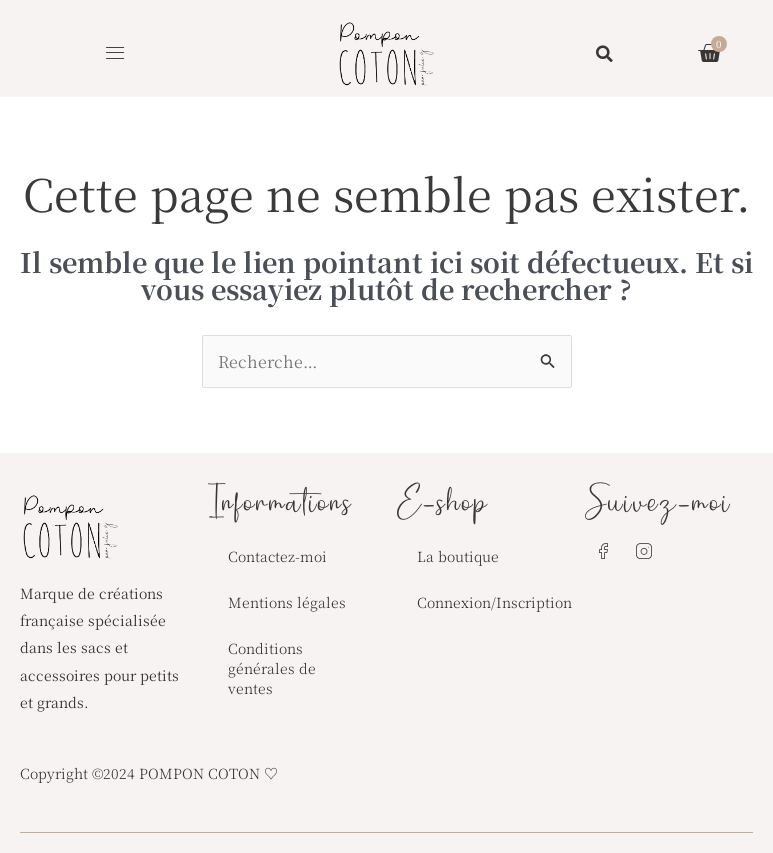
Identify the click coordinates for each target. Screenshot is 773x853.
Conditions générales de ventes (272, 668)
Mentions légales (287, 602)
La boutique (458, 556)
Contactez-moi (277, 556)
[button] (116, 53)
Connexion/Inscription (491, 602)
